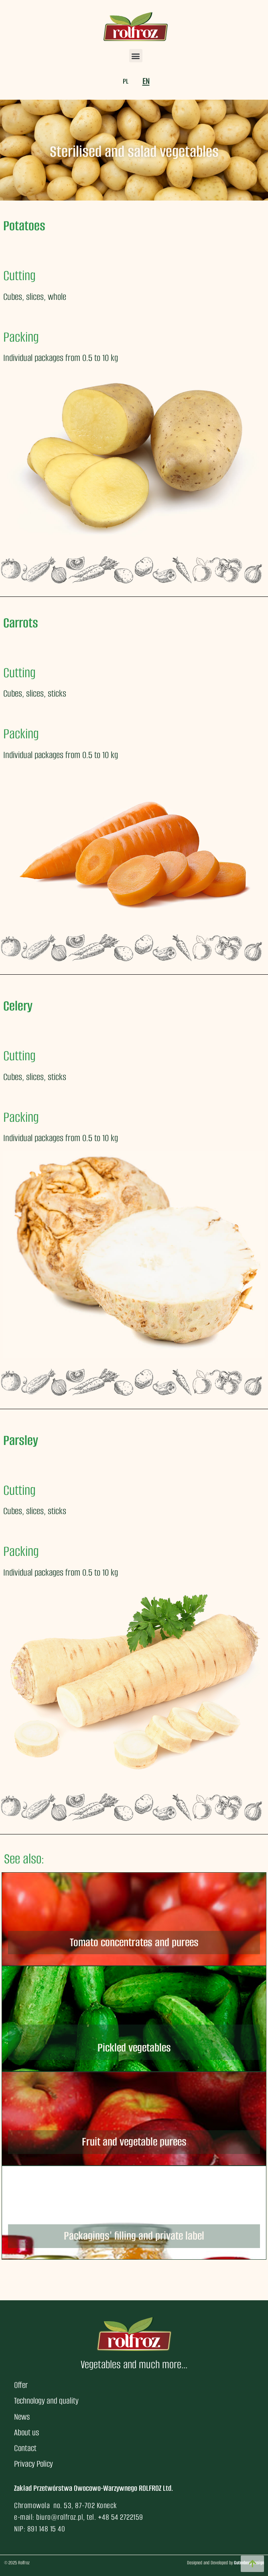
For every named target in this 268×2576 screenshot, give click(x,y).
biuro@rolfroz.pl (59, 2517)
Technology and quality (46, 2400)
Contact (25, 2448)
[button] (135, 55)
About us (26, 2432)
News (22, 2416)
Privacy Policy (33, 2463)
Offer (21, 2385)
